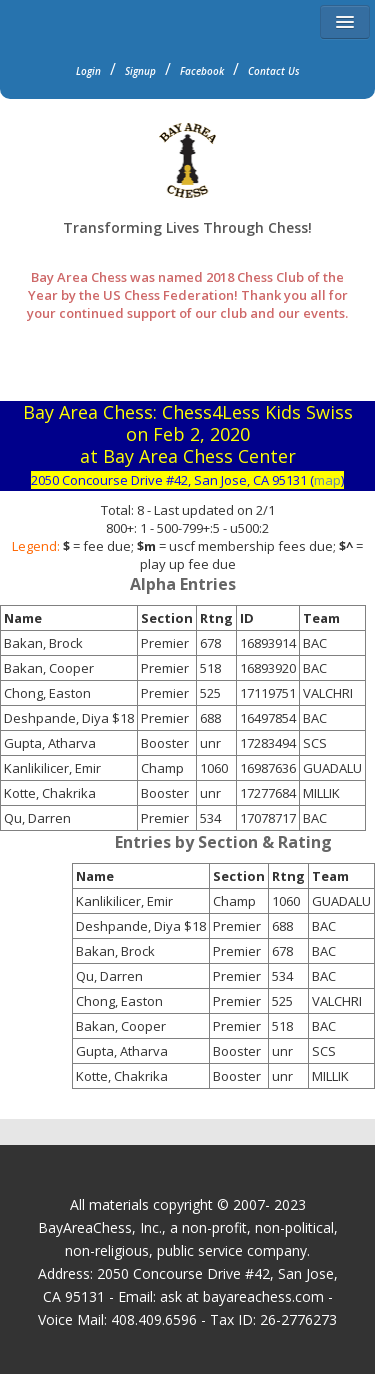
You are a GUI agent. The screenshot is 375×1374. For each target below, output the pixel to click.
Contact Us (274, 71)
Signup (140, 71)
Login (88, 71)
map (327, 480)
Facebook (202, 71)
